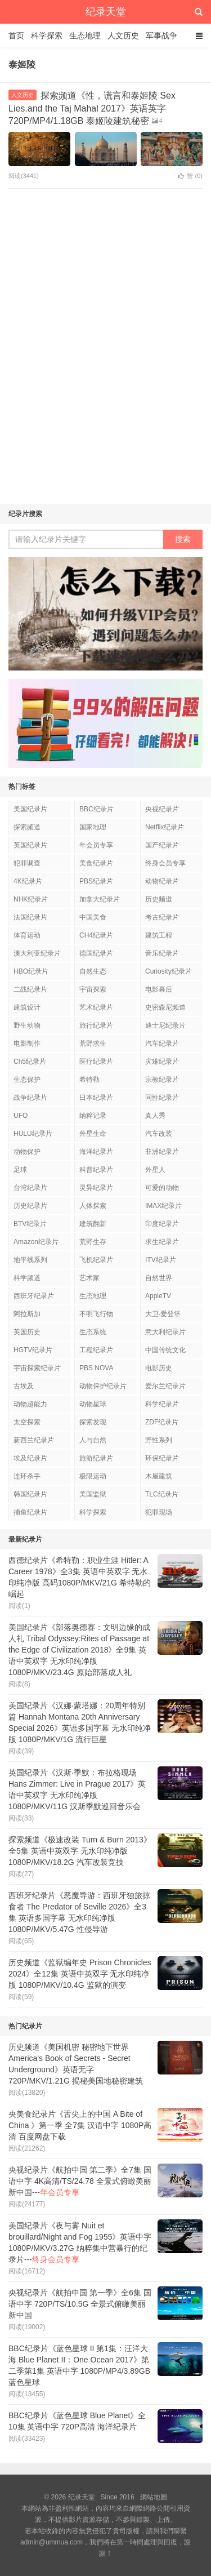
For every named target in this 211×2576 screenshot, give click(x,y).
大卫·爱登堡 (163, 1314)
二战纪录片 (30, 989)
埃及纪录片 (30, 1458)
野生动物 (27, 1025)
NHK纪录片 (31, 899)
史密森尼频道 (165, 1007)
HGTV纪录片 (33, 1350)
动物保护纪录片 (103, 1386)
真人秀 (155, 1116)
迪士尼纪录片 (165, 1025)
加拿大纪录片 (99, 899)
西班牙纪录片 (34, 1296)
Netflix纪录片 (164, 827)
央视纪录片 (162, 809)
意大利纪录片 (165, 1332)
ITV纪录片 (160, 1260)
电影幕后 (158, 989)
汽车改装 (158, 1134)
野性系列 (158, 1440)
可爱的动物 (162, 1188)
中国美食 (92, 917)
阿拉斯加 (27, 1314)
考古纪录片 (162, 917)
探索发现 (92, 1422)
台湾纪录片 (30, 1188)
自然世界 (158, 1278)
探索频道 (27, 827)
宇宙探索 (92, 989)
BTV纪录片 (30, 1224)
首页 (16, 35)
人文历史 (123, 35)
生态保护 (27, 1079)
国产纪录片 (162, 845)
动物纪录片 (162, 881)
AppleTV (158, 1296)
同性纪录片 (162, 1098)
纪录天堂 (106, 11)
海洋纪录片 (96, 1152)
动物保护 (27, 1152)
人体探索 (92, 1206)
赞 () (190, 175)
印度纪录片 (162, 1224)
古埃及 (24, 1386)
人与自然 (92, 1440)
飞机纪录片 (96, 1260)
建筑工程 (158, 935)
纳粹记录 (92, 1116)
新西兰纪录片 (34, 1440)
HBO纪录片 (31, 971)
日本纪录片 (96, 1098)
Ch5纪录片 (30, 1061)
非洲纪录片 (162, 1152)
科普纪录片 (96, 1170)
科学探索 (46, 35)
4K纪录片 (28, 881)
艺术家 (89, 1278)
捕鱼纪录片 (30, 1512)
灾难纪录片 (162, 1061)
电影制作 (27, 1043)
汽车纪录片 (162, 1043)
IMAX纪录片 (163, 1206)
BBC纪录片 (96, 809)
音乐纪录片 (162, 953)
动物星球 (92, 1404)
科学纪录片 (162, 1404)
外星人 (155, 1170)
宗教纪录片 (162, 1079)
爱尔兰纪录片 (165, 1386)
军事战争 (161, 35)
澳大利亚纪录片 (37, 953)
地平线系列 (30, 1260)
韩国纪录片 (30, 1494)
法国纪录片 (30, 917)
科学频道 (27, 1278)
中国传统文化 (165, 1350)
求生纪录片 (162, 1242)
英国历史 (27, 1332)
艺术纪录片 (96, 1007)
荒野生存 (92, 1242)
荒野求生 (92, 1043)
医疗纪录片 (96, 1061)
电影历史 (158, 1368)
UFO (21, 1116)
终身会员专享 (165, 863)
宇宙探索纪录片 (37, 1368)
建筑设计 (27, 1007)
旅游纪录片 (96, 1458)
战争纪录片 (30, 1098)
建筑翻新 (92, 1224)
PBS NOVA (96, 1368)
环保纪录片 (162, 1458)
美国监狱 (92, 1494)
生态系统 (92, 1332)
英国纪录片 (30, 845)
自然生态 (92, 971)
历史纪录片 (30, 1206)
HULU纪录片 (33, 1134)
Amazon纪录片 (36, 1242)
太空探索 (27, 1422)
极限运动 (92, 1476)
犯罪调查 (27, 863)
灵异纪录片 (96, 1188)
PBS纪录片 (96, 881)
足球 (20, 1170)
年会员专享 (96, 845)
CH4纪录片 (96, 935)
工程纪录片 (96, 1350)
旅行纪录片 (96, 1025)
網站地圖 (153, 2497)
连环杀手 (27, 1476)
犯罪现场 (158, 1512)
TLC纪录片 (161, 1494)
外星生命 (92, 1134)
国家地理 (92, 827)
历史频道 (158, 899)
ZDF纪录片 (161, 1422)
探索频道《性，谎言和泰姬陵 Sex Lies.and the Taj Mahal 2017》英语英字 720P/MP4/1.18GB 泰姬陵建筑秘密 (92, 108)
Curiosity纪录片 (168, 971)
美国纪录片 (30, 809)
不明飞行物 (96, 1314)
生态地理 (85, 35)
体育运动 (27, 935)
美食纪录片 (96, 863)
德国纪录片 (96, 953)
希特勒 (89, 1079)
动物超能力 (30, 1404)
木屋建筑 (158, 1476)
